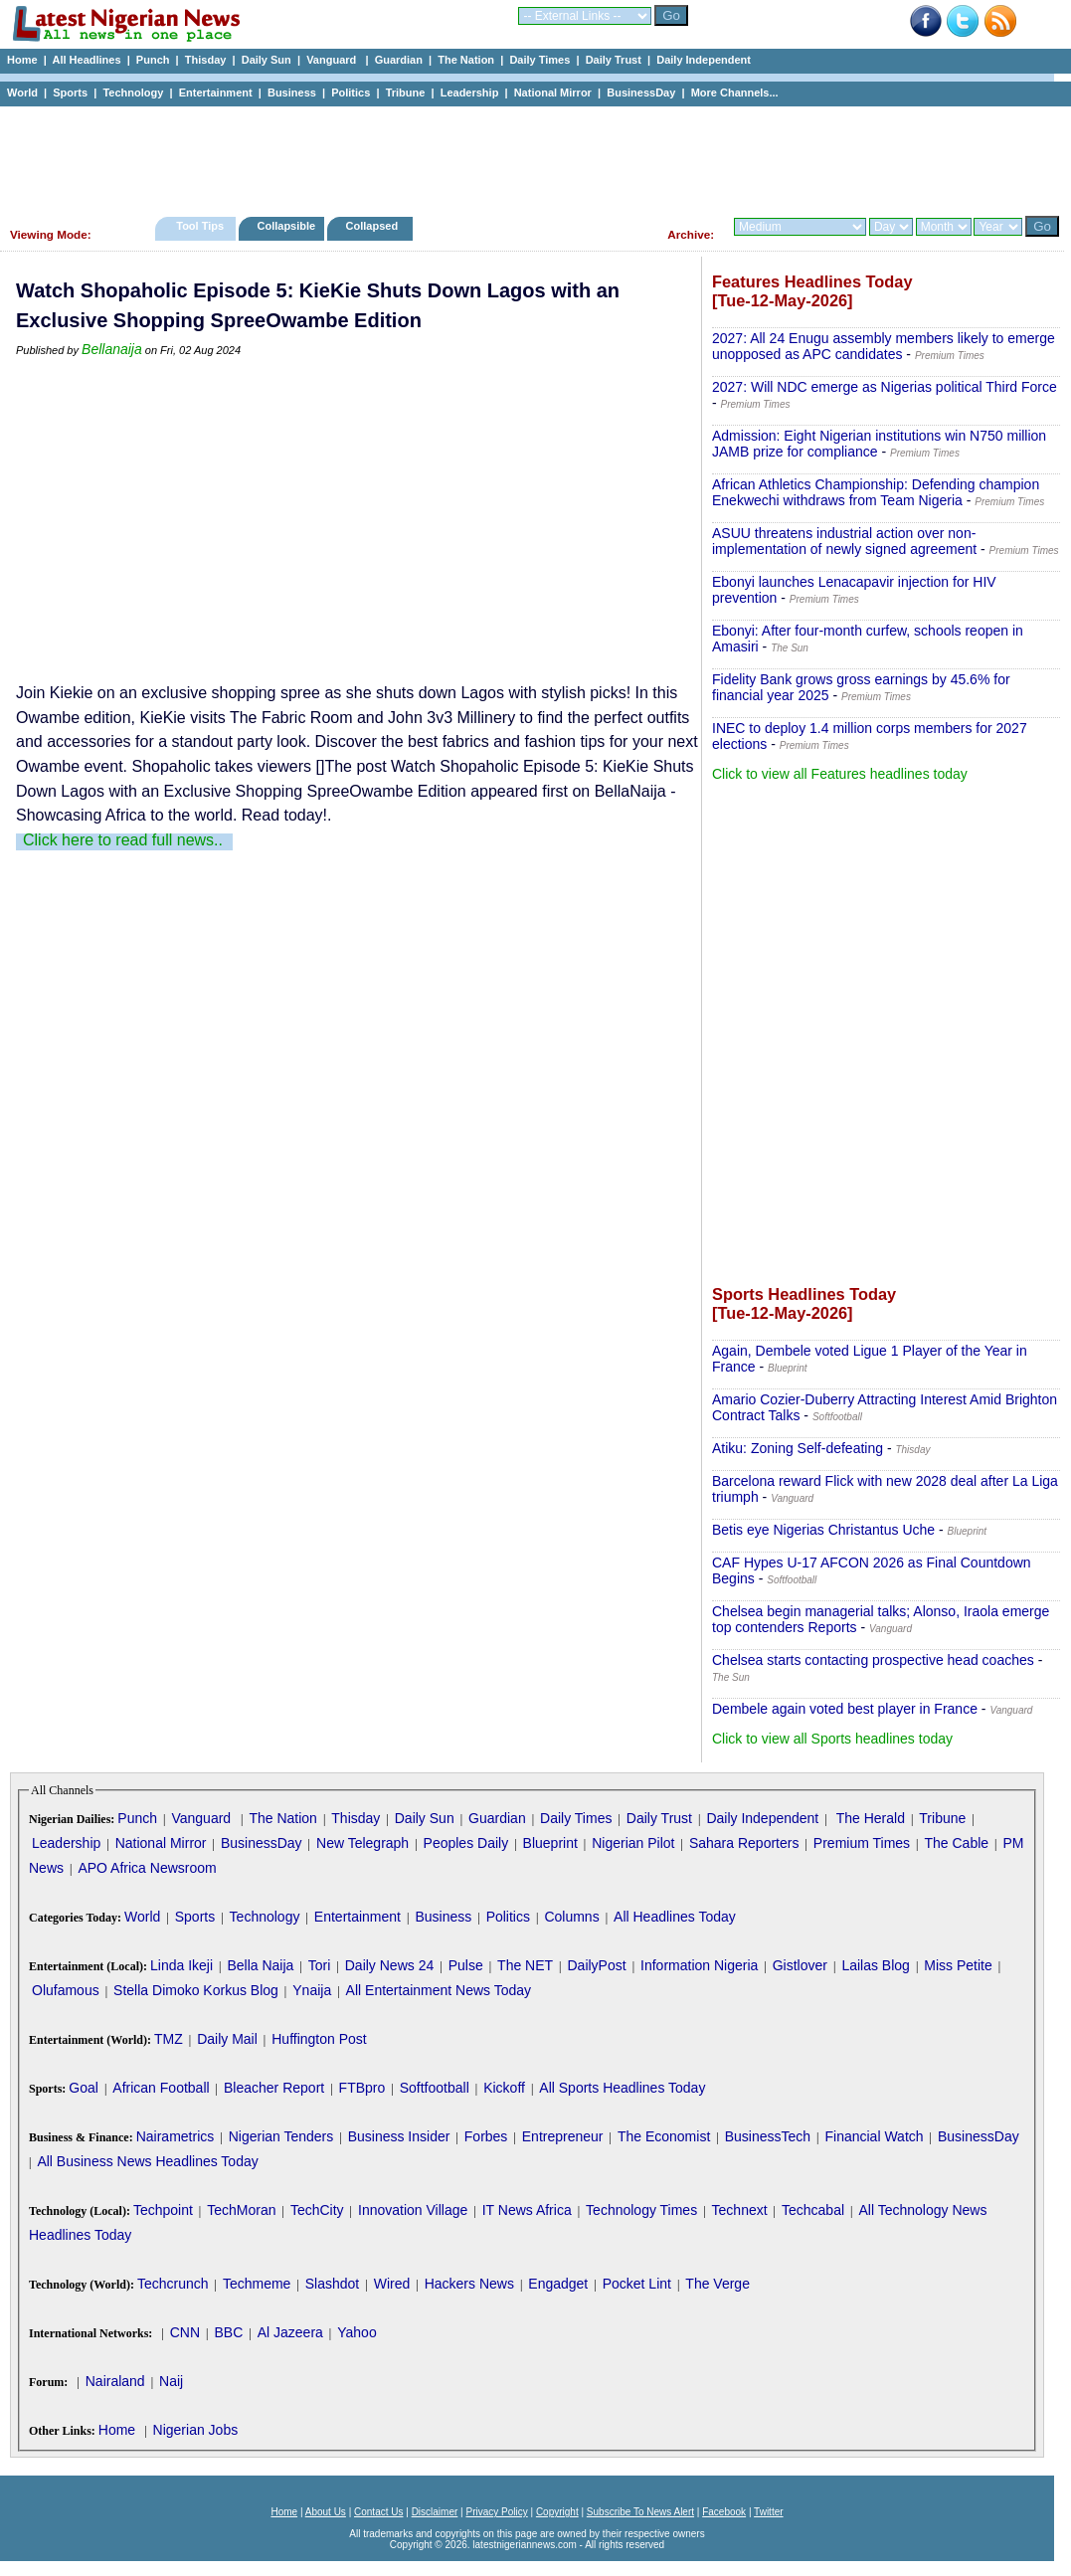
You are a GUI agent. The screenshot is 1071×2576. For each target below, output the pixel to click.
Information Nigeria (699, 1965)
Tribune (406, 92)
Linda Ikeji (181, 1965)
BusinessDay (641, 92)
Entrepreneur (563, 2136)
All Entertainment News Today (439, 1990)
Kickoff (504, 2088)
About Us (325, 2511)
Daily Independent (703, 60)
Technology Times (641, 2210)
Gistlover (800, 1965)
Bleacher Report (274, 2088)
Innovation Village (412, 2210)
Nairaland (115, 2381)
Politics (350, 92)
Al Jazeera (290, 2332)
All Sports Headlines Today (622, 2088)
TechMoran (241, 2210)
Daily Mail (227, 2039)
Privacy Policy (496, 2511)
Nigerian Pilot (633, 1843)
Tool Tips (200, 226)
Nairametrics (175, 2136)
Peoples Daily (466, 1843)
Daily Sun (266, 60)
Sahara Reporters (744, 1843)
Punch (153, 60)
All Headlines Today (675, 1917)
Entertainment (216, 92)
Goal (83, 2088)
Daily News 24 (389, 1965)
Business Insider (399, 2136)
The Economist (664, 2136)
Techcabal (813, 2210)
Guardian (399, 60)
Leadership (470, 92)
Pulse (465, 1965)
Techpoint (163, 2210)
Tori (319, 1965)
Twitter (768, 2511)
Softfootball (434, 2088)
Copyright (557, 2511)
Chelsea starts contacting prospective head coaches (873, 1660)
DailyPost (597, 1965)
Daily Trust (613, 60)
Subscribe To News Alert (640, 2511)
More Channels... (735, 92)
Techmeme (256, 2284)
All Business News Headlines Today (147, 2161)
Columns (571, 1917)
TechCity (317, 2210)
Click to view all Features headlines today (840, 774)
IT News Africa (527, 2210)
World (22, 92)
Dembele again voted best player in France (845, 1709)
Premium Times (861, 1843)
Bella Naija (260, 1965)
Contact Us (378, 2511)
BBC (228, 2332)
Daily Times (539, 60)
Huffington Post (318, 2039)
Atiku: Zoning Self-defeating (797, 1448)
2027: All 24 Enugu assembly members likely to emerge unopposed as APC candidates (883, 346)
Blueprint (550, 1843)
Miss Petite (957, 1965)
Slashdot (332, 2284)
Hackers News (469, 2284)
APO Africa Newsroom (147, 1868)
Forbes (486, 2136)
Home (22, 60)
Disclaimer (435, 2511)
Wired (392, 2284)
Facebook (724, 2511)
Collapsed (374, 226)
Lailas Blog (875, 1965)
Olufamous (65, 1990)
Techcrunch (173, 2284)
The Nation (466, 60)
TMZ (168, 2039)
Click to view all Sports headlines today (832, 1739)
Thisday (206, 60)
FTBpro (362, 2088)
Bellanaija (112, 349)
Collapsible (286, 226)
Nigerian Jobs (196, 2430)
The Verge (717, 2284)
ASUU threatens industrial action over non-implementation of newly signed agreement (844, 541)
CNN (185, 2332)
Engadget (558, 2284)
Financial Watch (873, 2136)
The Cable (956, 1843)
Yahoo (356, 2332)
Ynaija (311, 1990)
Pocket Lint (637, 2284)
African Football (160, 2088)
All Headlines (86, 60)
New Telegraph (362, 1843)
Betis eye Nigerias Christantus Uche (823, 1530)
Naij (171, 2381)
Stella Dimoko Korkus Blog (195, 1990)
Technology (132, 92)
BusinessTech (767, 2136)
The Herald (870, 1818)
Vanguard (332, 60)
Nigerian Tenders (281, 2136)
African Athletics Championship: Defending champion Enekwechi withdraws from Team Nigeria (875, 492)
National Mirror (553, 92)
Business (292, 92)
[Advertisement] (527, 156)
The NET (525, 1965)
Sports (70, 92)
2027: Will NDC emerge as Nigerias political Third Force (884, 387)
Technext (740, 2210)
